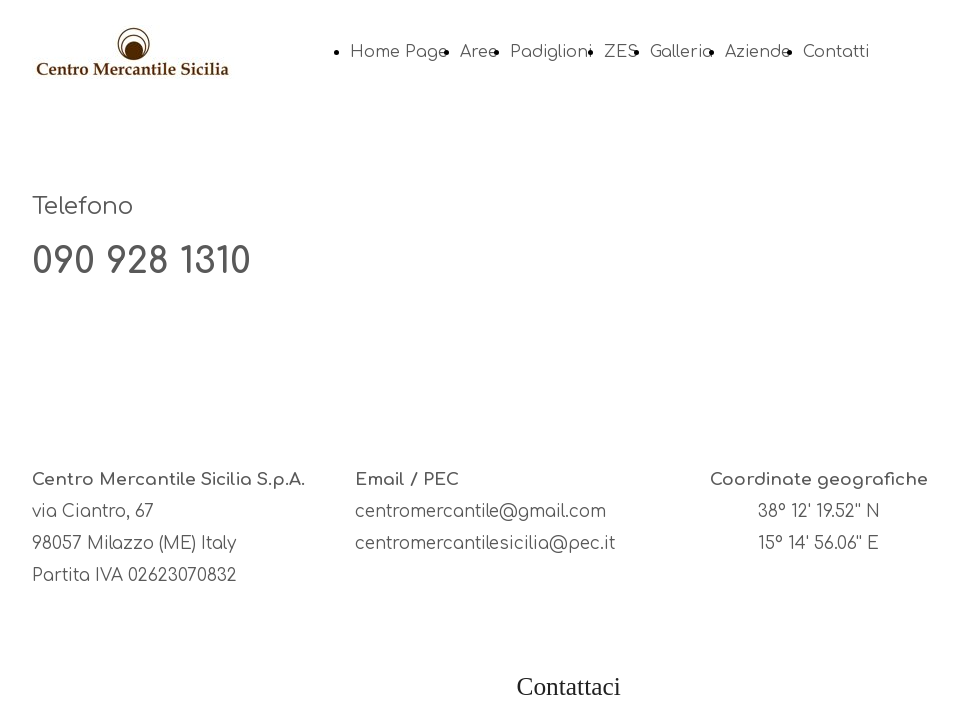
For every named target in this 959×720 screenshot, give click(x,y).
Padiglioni (551, 52)
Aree (479, 52)
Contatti (836, 52)
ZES (621, 52)
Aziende (758, 52)
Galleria (681, 52)
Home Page (399, 52)
